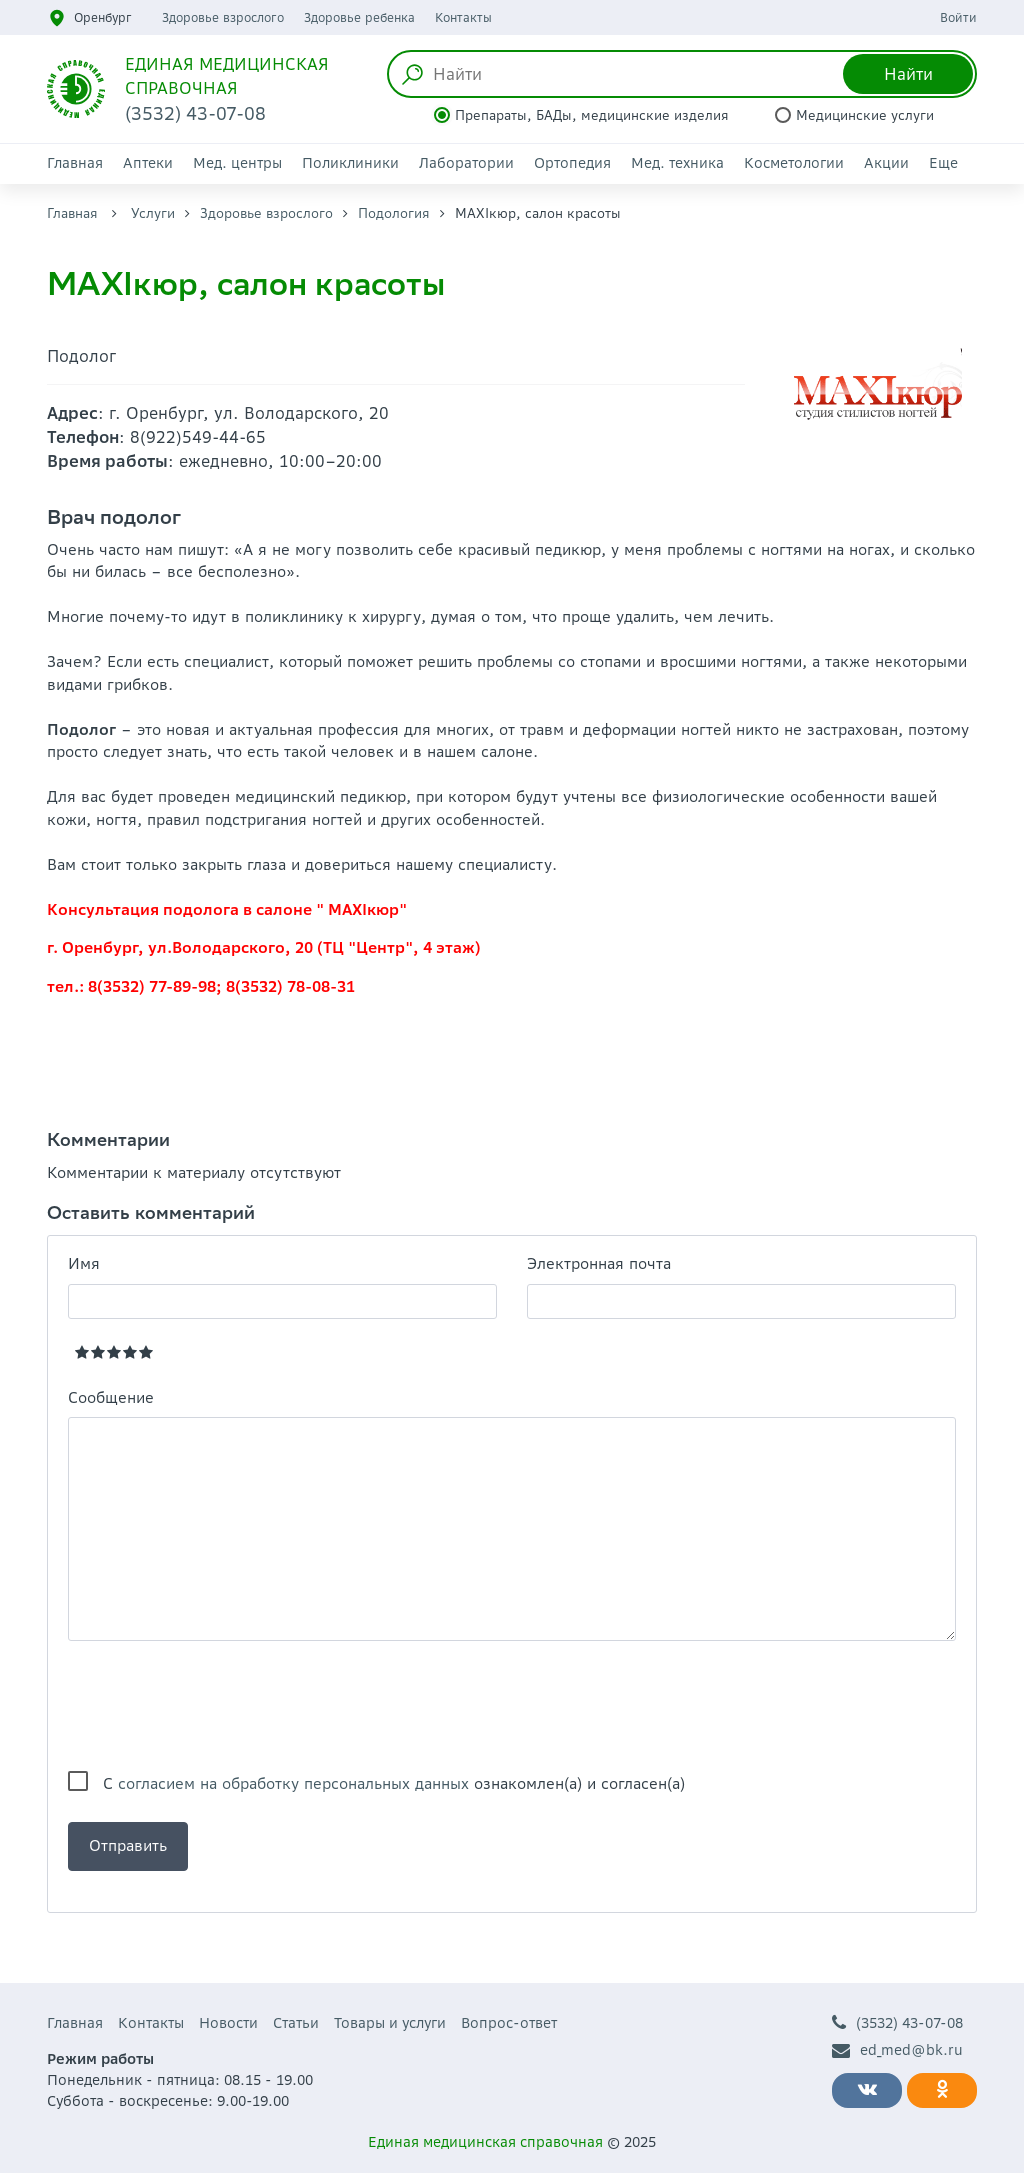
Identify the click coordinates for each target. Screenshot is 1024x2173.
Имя (84, 1263)
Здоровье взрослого (223, 17)
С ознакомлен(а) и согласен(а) (394, 1783)
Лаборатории (466, 163)
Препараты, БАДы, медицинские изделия (592, 115)
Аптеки (148, 163)
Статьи (296, 2023)
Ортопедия (572, 163)
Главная (75, 163)
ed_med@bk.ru (897, 2050)
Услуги (153, 213)
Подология (394, 213)
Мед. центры (237, 163)
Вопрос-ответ (509, 2023)
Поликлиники (350, 163)
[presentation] (220, 1706)
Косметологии (794, 163)
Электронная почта (599, 1263)
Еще (943, 163)
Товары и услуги (390, 2023)
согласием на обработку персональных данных (293, 1783)
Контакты (463, 17)
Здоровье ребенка (359, 17)
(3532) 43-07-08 (897, 2023)
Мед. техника (677, 163)
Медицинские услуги (865, 115)
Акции (886, 163)
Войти (958, 17)
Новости (228, 2023)
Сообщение (111, 1397)
